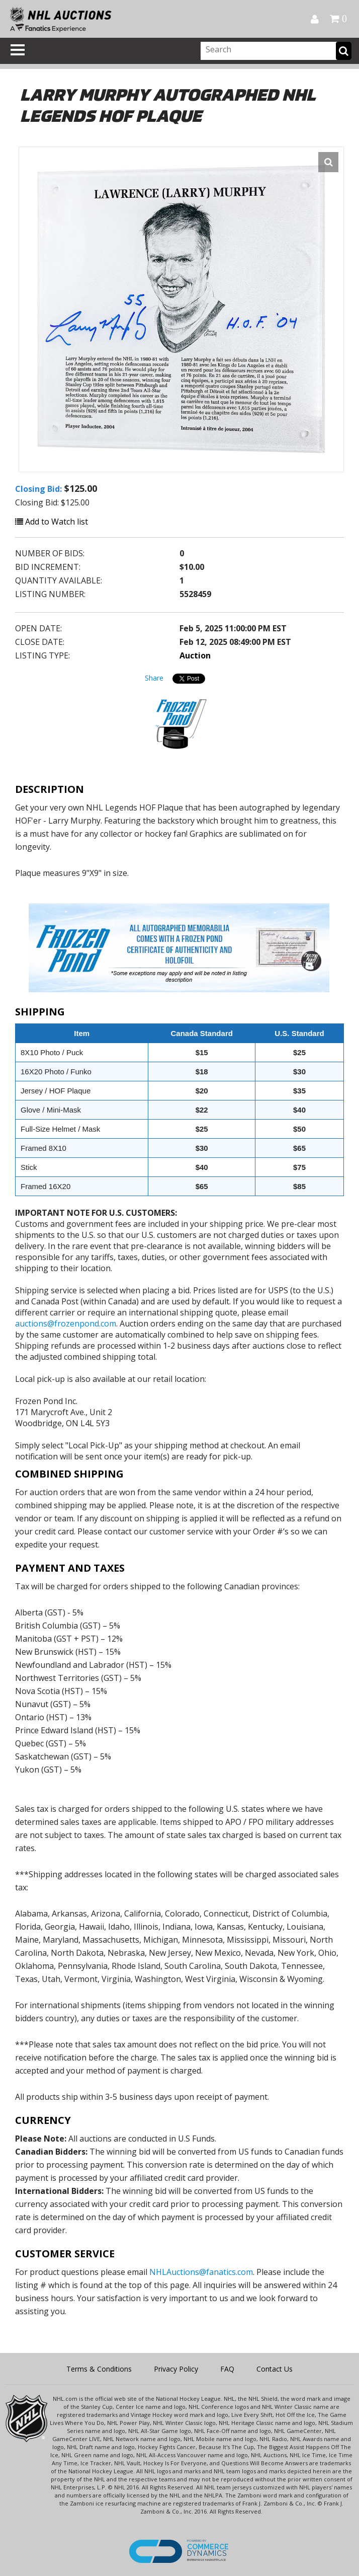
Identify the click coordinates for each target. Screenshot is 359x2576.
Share (154, 678)
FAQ (227, 2369)
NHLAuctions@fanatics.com (201, 2271)
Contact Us (274, 2369)
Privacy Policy (176, 2369)
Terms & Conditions (99, 2369)
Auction (195, 655)
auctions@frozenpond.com (65, 1323)
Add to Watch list (51, 521)
